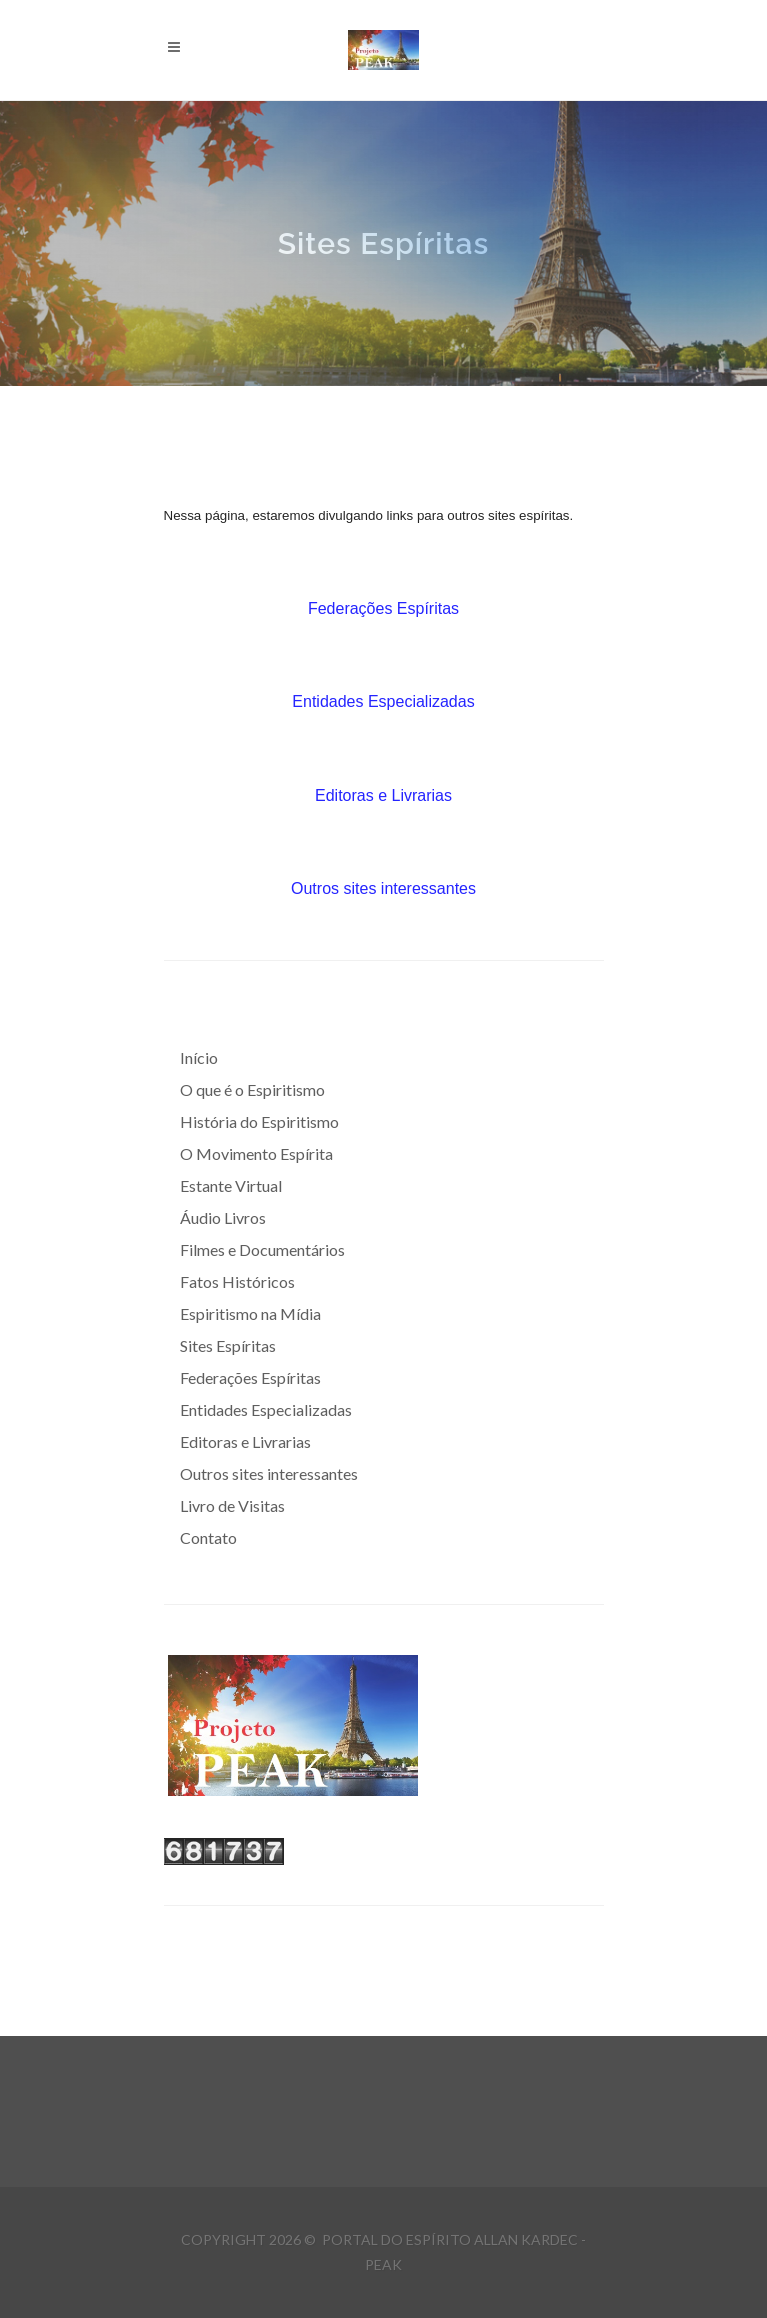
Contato (208, 1537)
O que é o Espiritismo (252, 1089)
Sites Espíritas (228, 1345)
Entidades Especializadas (383, 701)
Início (199, 1057)
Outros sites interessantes (383, 888)
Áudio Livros (223, 1217)
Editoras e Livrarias (383, 795)
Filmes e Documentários (262, 1249)
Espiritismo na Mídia (250, 1313)
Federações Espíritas (383, 608)
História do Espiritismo (259, 1121)
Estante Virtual (231, 1185)
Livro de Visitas (232, 1505)
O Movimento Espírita (256, 1153)
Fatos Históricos (237, 1281)
